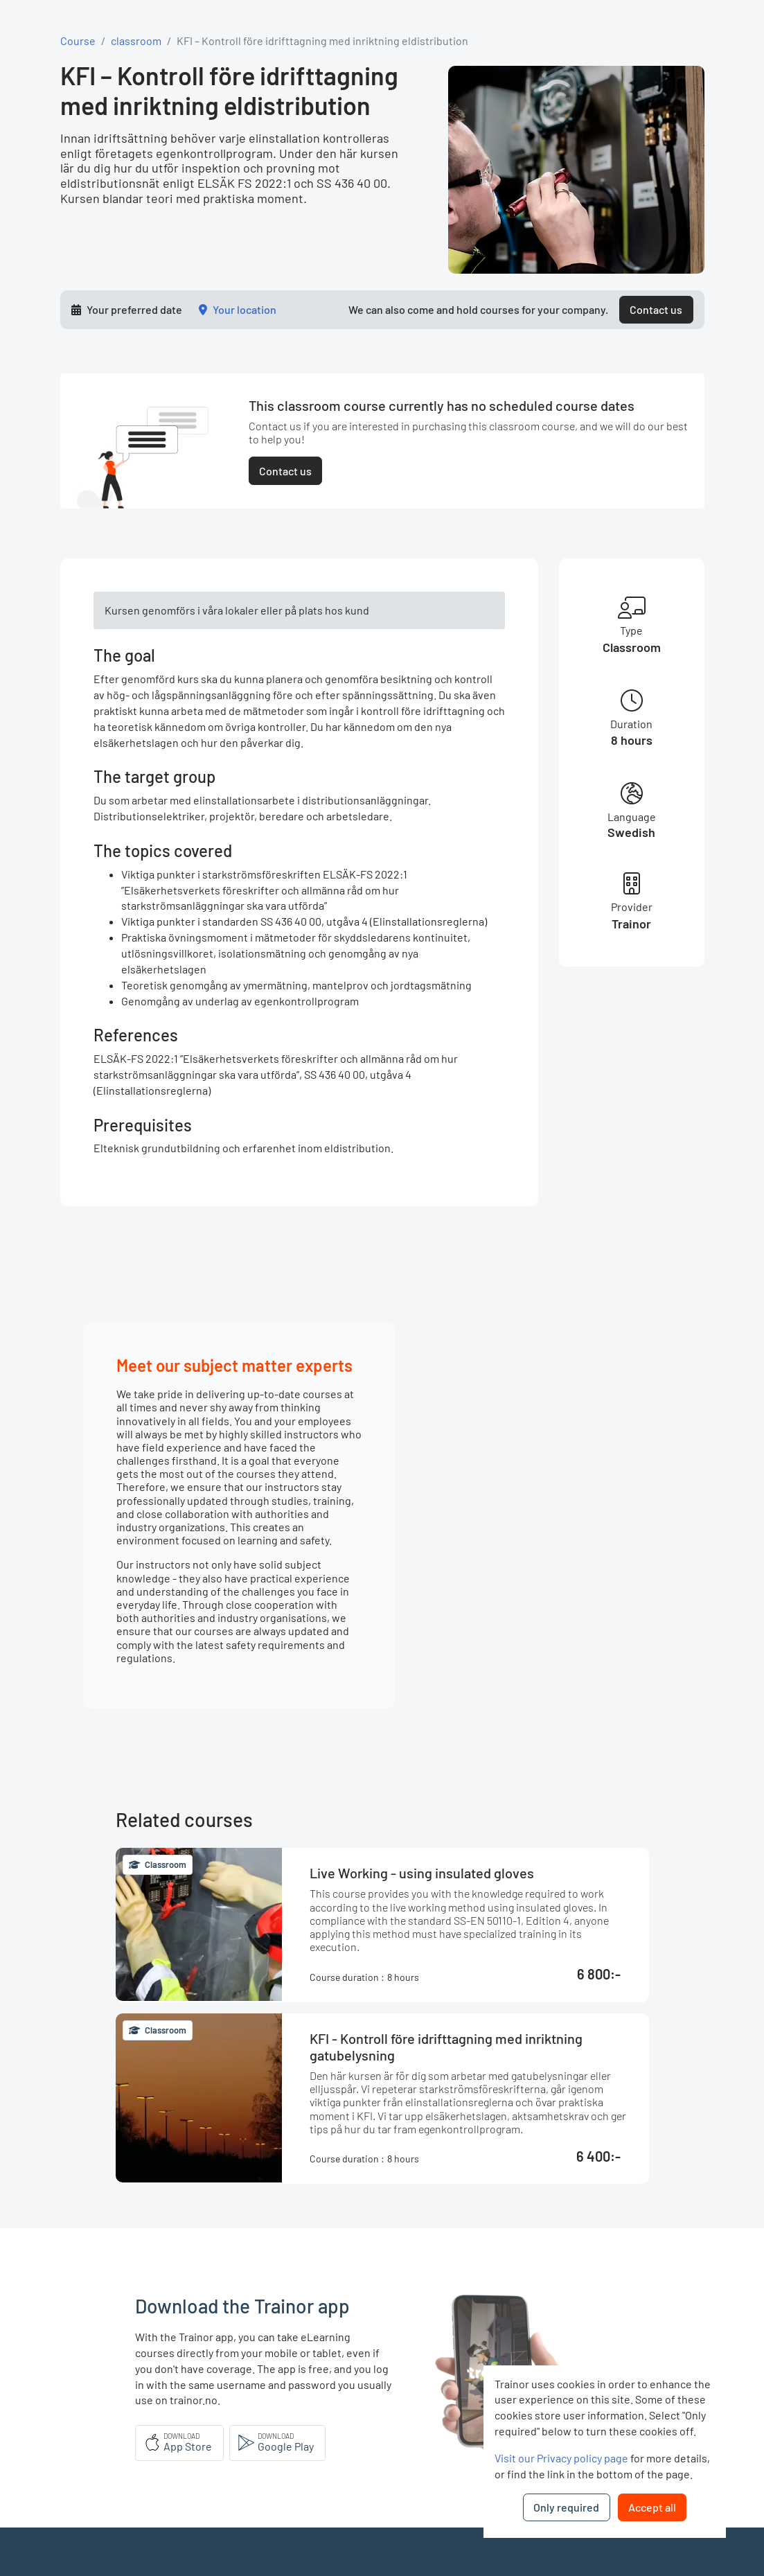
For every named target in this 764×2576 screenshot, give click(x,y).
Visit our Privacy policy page (561, 2457)
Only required (566, 2507)
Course (78, 40)
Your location (244, 309)
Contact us (656, 309)
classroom (136, 40)
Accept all (652, 2507)
